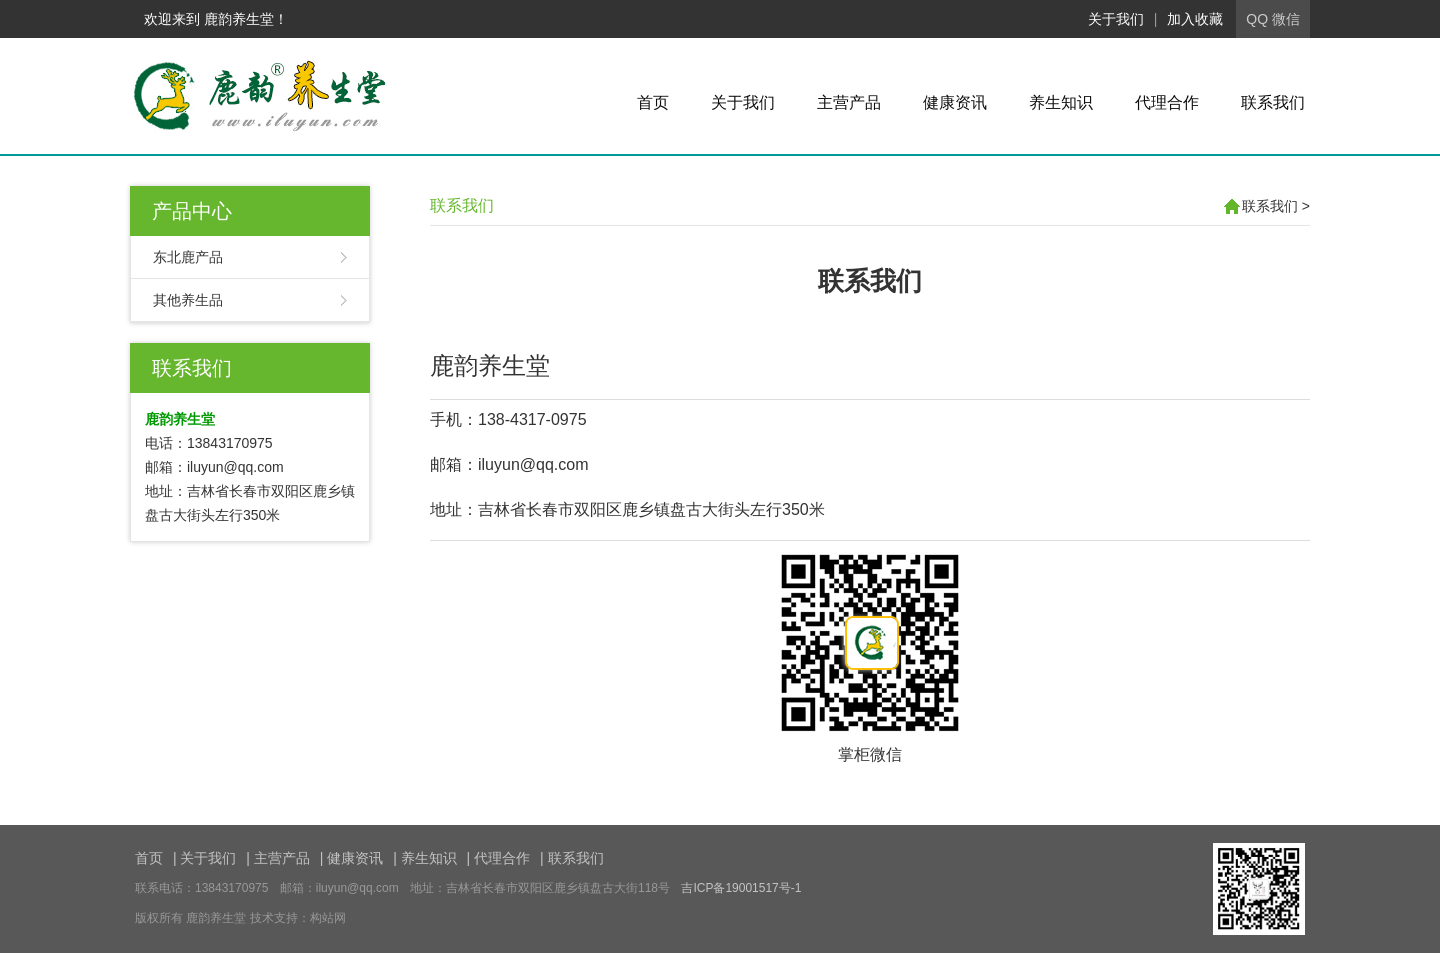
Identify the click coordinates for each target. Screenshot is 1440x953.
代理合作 (1167, 102)
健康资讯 (955, 102)
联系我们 (1273, 102)
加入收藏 (1195, 19)
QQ (1257, 19)
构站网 (328, 918)
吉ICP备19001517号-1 (741, 888)
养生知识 (1061, 102)
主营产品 (849, 102)
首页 (653, 102)
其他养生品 (188, 300)
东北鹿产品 (188, 257)
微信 (1286, 19)
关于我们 (1116, 19)
